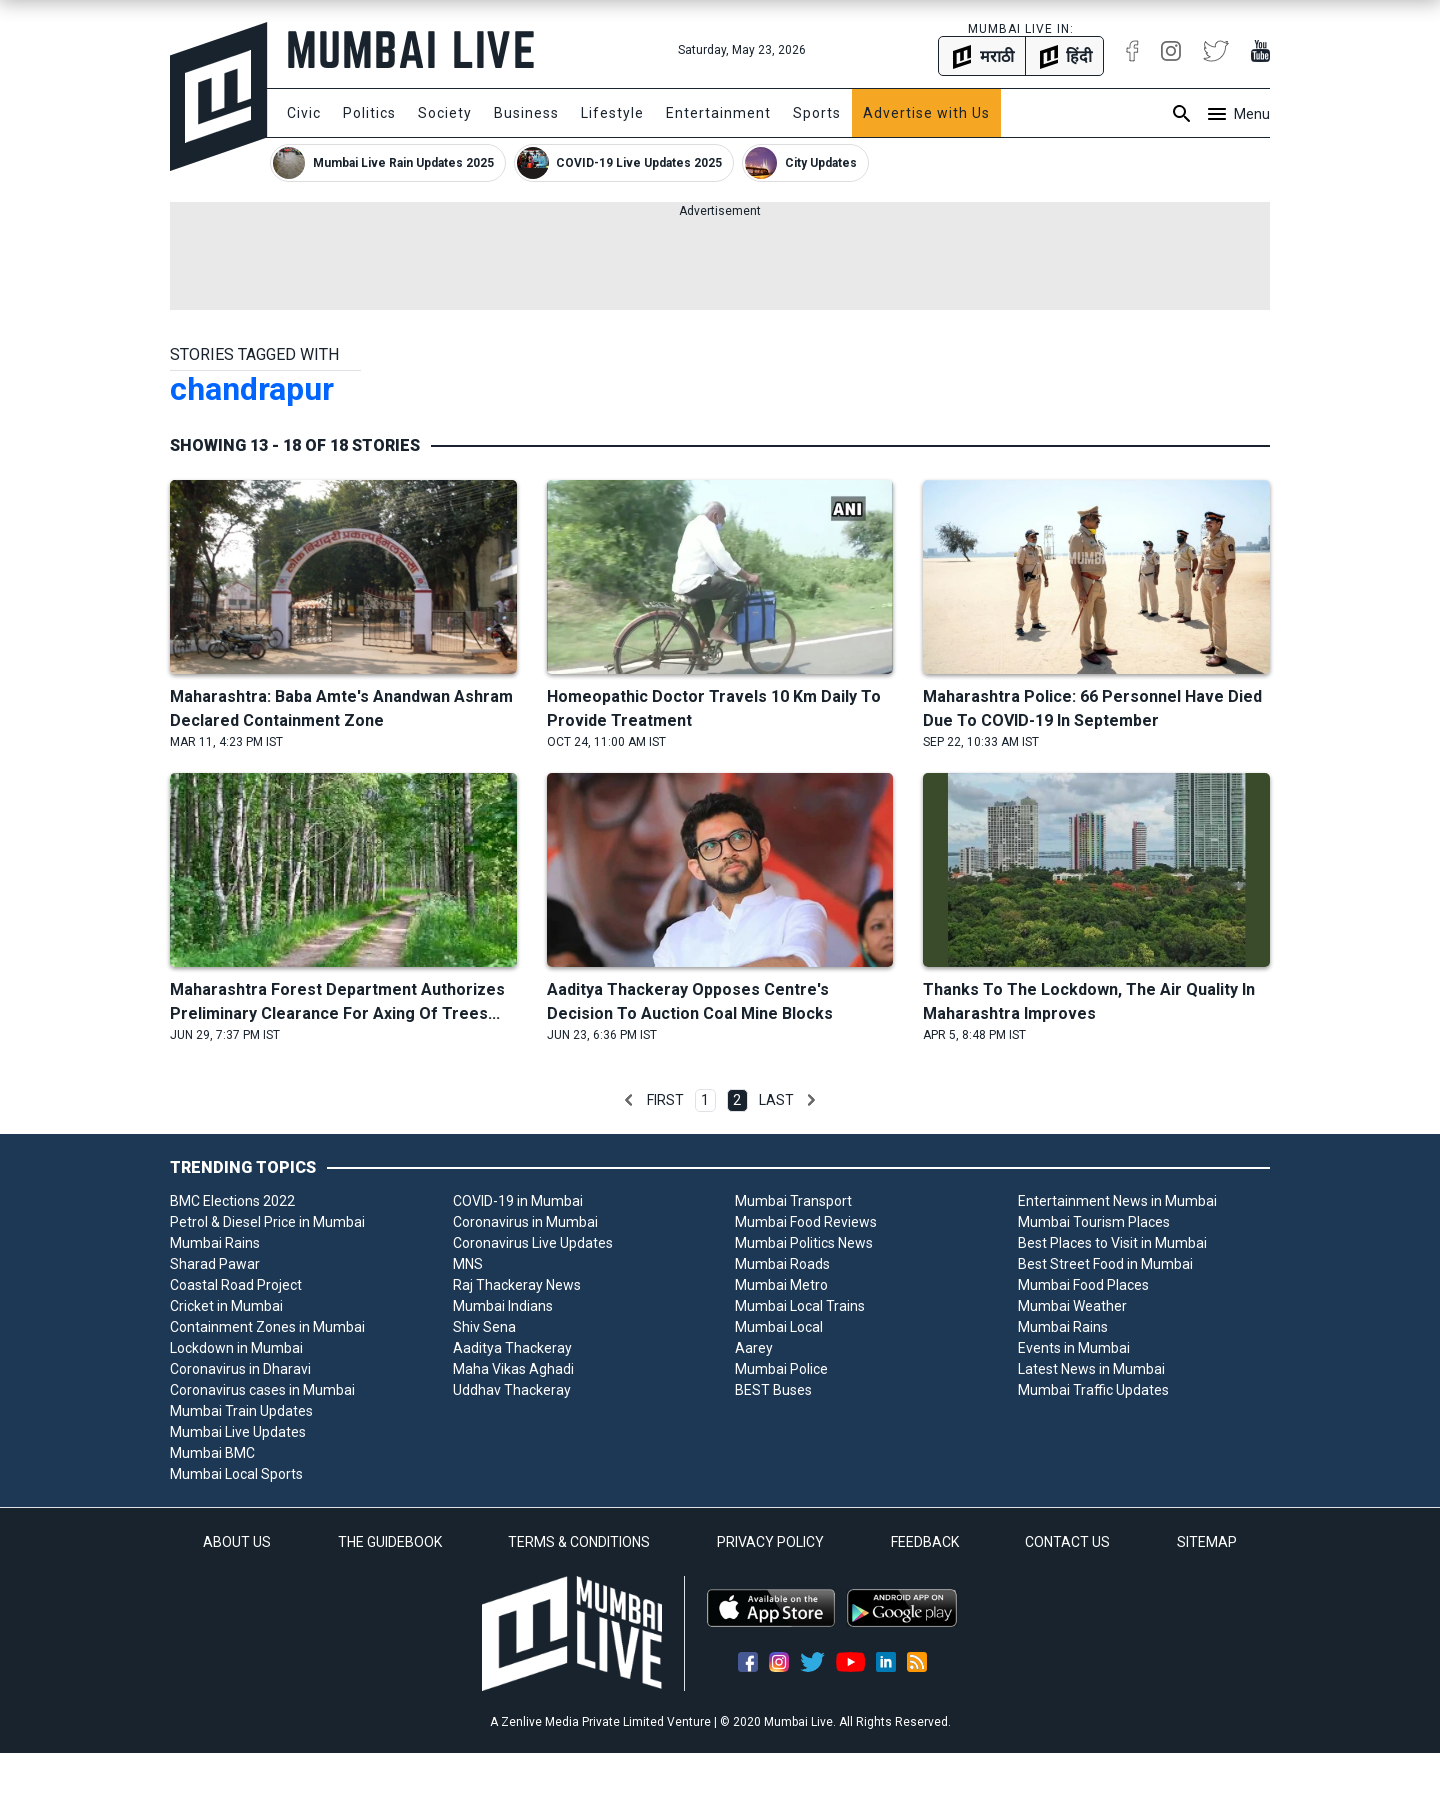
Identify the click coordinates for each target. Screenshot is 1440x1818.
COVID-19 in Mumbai (518, 1201)
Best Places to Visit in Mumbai (1112, 1243)
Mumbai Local (779, 1327)
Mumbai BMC (212, 1453)
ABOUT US (237, 1542)
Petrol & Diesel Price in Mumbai (267, 1222)
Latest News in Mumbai (1091, 1369)
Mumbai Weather (1072, 1306)
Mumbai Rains (215, 1243)
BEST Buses (773, 1390)
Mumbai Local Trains (800, 1306)
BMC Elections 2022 (232, 1201)
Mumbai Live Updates (238, 1432)
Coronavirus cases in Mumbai (262, 1390)
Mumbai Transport (793, 1201)
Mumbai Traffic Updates (1093, 1390)
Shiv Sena (484, 1327)
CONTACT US (1067, 1542)
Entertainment (718, 113)
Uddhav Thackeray (512, 1390)
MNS (468, 1264)
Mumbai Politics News (804, 1243)
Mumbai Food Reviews (806, 1222)
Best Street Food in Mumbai (1105, 1264)
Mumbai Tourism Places (1094, 1222)
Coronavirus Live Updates (533, 1243)
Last (776, 1100)
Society (445, 113)
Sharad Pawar (215, 1264)
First (665, 1100)
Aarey (754, 1348)
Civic (304, 113)
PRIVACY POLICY (770, 1542)
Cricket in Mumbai (226, 1306)
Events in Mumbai (1074, 1348)
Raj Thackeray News (517, 1285)
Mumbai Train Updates (241, 1411)
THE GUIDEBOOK (390, 1542)
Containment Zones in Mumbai (267, 1327)
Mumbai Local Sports (236, 1474)
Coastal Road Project (236, 1285)
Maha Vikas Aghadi (513, 1369)
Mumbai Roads (782, 1264)
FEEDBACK (925, 1542)
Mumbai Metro (781, 1285)
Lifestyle (612, 113)
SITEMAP (1207, 1542)
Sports (817, 113)
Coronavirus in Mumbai (525, 1222)
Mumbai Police (781, 1369)
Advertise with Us (926, 113)
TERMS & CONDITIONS (579, 1542)
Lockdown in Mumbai (236, 1348)
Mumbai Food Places (1083, 1285)
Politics (369, 113)
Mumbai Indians (503, 1306)
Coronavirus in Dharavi (240, 1369)
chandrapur (252, 389)
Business (526, 113)
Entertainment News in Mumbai (1117, 1201)
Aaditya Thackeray (512, 1348)
